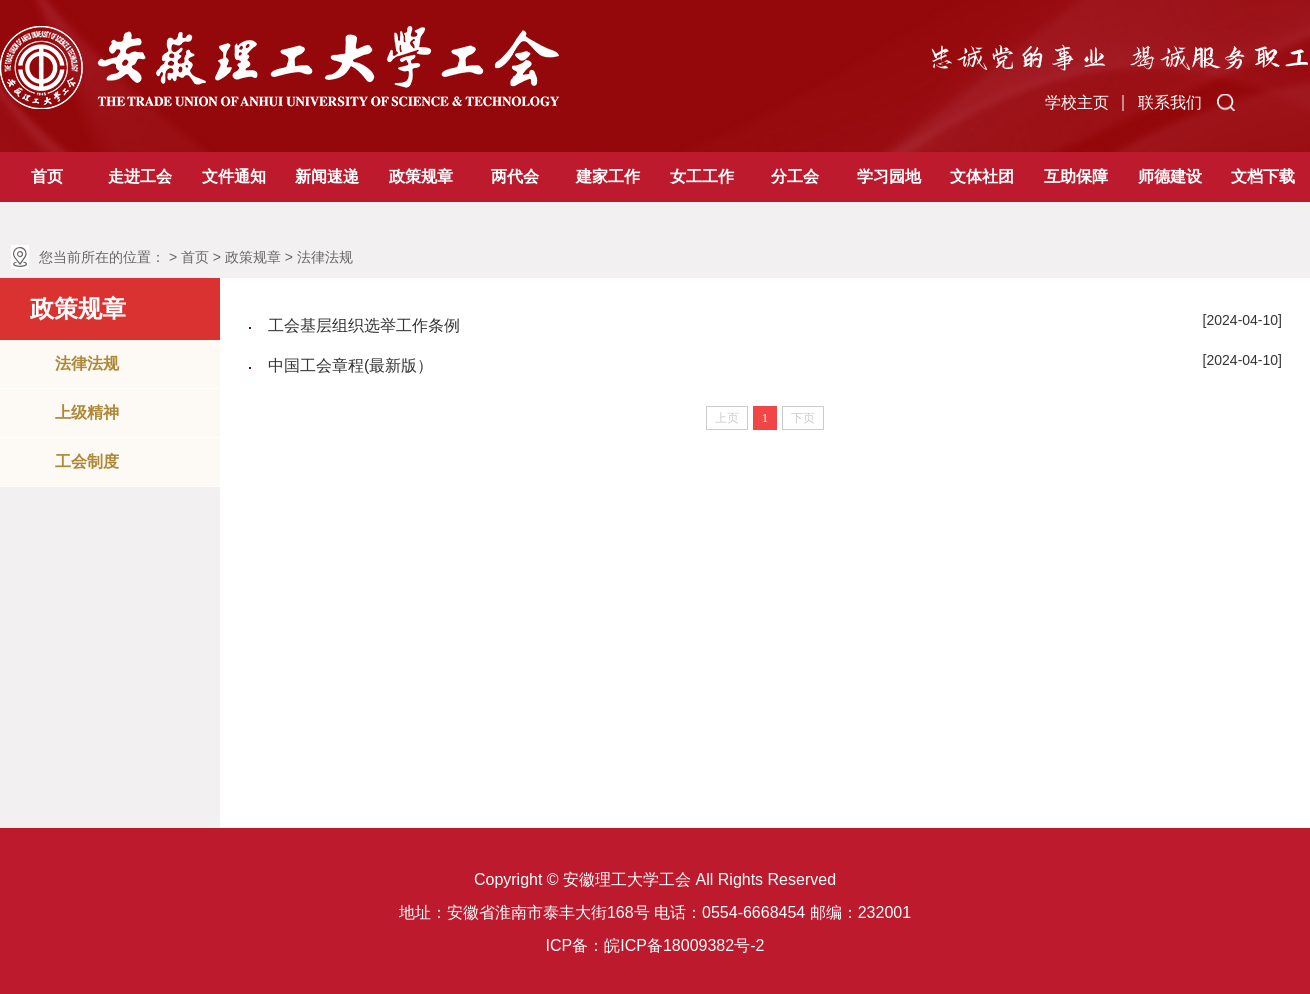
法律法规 (325, 257)
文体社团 (982, 176)
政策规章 (421, 176)
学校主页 (1077, 102)
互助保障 (1076, 176)
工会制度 (87, 461)
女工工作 (702, 176)
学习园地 (889, 176)
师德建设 (1170, 176)
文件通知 (234, 176)
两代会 (515, 176)
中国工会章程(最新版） (350, 365)
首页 (47, 176)
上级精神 (87, 412)
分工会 (795, 176)
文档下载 (1263, 176)
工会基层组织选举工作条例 (364, 325)
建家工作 (608, 176)
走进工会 (140, 176)
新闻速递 (327, 176)
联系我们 (1170, 102)
